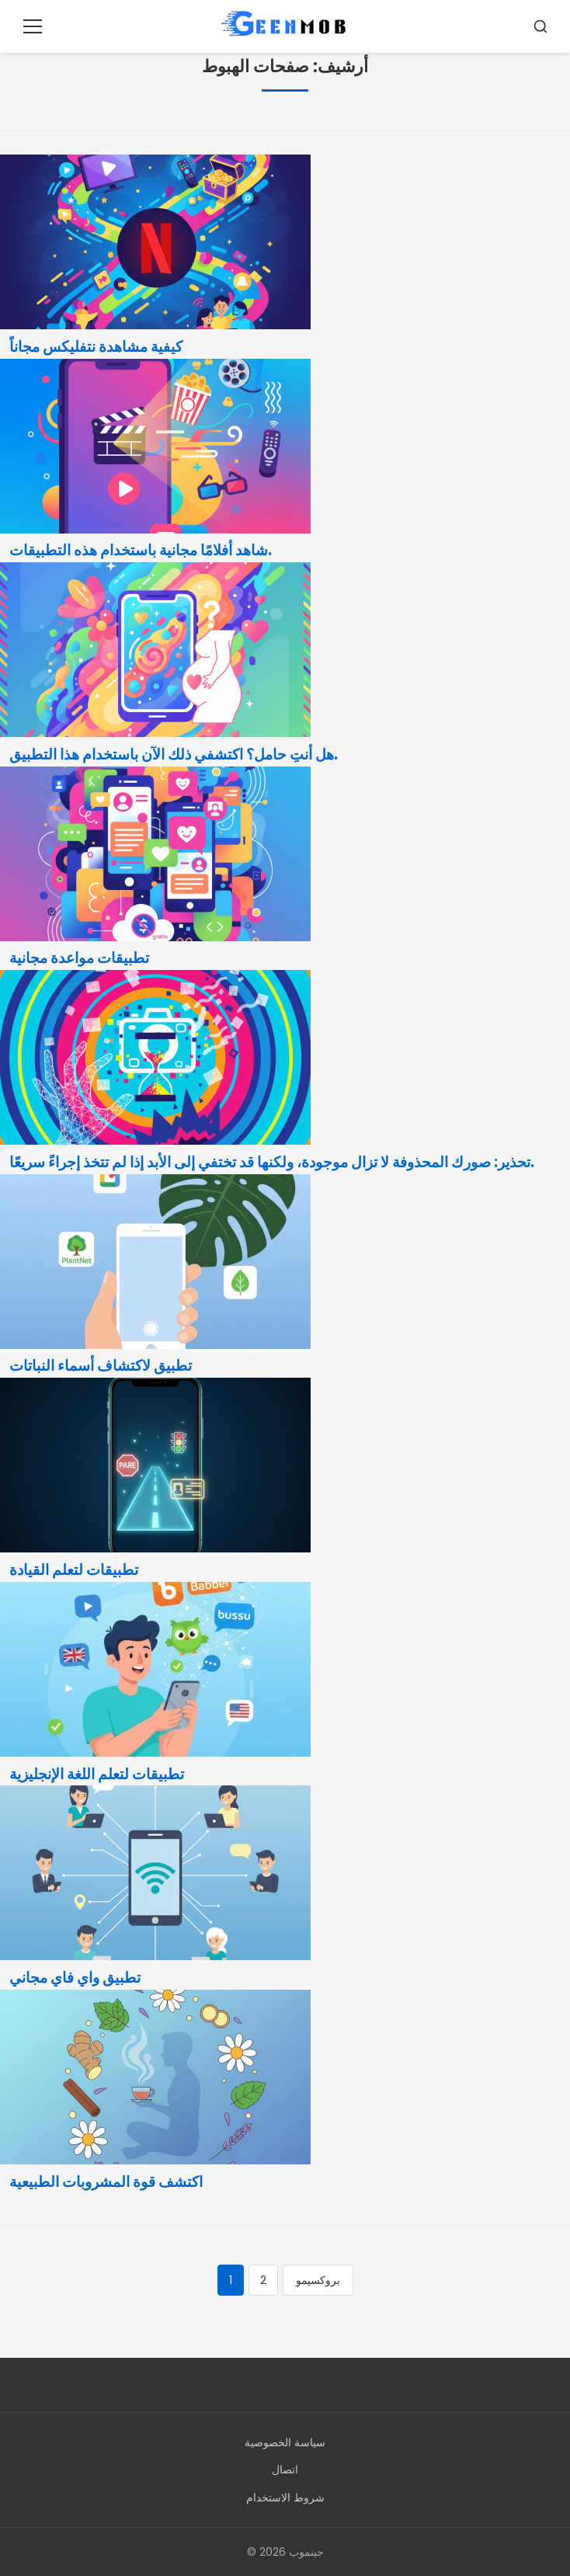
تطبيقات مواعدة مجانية (79, 957)
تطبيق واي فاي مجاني (75, 1977)
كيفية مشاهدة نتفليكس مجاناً (95, 346)
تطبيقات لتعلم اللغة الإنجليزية (96, 1774)
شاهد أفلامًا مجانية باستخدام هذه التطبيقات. (140, 550)
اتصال (285, 2469)
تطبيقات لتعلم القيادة (73, 1569)
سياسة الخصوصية (285, 2442)
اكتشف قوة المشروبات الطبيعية (106, 2181)
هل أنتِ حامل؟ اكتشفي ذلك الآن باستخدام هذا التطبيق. (173, 754)
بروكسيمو (318, 2280)
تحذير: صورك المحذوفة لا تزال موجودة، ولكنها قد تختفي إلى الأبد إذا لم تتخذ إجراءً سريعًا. (271, 1162)
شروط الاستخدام (285, 2497)
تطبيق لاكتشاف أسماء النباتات (100, 1365)
